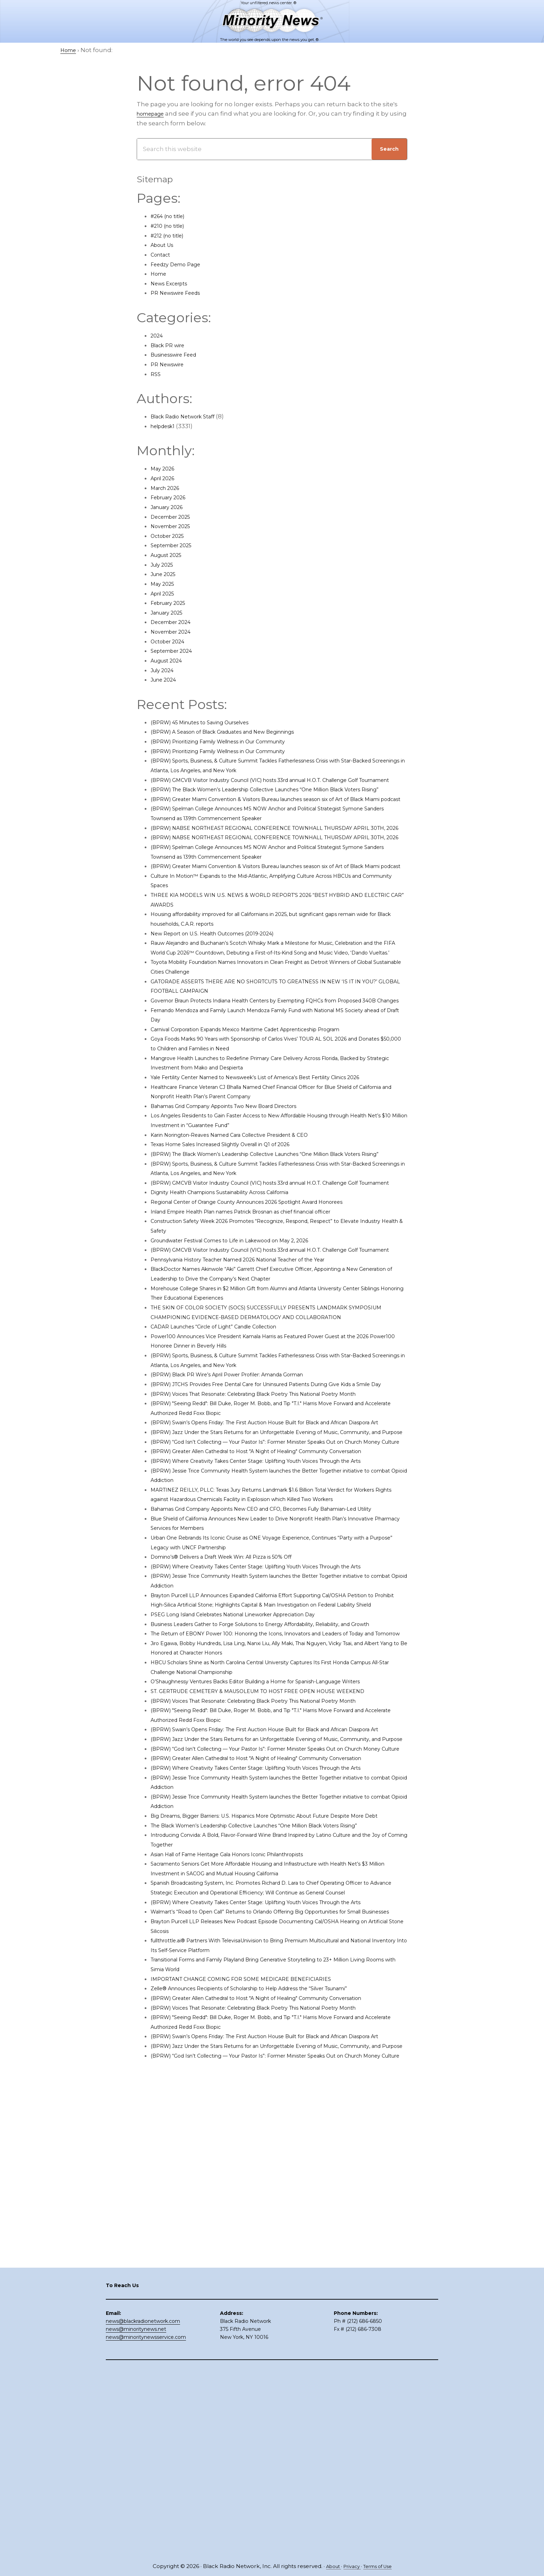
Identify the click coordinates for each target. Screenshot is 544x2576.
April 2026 (165, 478)
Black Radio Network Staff (189, 416)
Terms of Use (380, 2566)
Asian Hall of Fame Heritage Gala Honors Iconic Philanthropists (245, 2161)
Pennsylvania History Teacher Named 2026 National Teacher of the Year (258, 1364)
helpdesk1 (166, 426)
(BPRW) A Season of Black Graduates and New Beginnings (238, 731)
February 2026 (172, 497)
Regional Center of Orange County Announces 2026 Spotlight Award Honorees (269, 1297)
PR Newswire (170, 364)
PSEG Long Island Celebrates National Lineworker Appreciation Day (251, 1825)
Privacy (350, 2566)
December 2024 (175, 621)
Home (160, 273)
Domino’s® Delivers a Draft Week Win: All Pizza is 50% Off (236, 1748)
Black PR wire (171, 345)
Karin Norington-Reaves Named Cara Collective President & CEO (246, 1211)
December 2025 (175, 516)
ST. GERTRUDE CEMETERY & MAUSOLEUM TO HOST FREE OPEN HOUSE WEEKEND (274, 1930)
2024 (158, 335)
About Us (165, 244)
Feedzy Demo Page (180, 264)
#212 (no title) (170, 235)
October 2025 (171, 535)
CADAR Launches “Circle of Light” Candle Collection (228, 1441)
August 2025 (169, 554)
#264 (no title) (172, 215)
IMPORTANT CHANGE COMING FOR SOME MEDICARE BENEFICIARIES (254, 2314)
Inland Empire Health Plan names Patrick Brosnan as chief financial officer (262, 1307)
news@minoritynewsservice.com (146, 2524)
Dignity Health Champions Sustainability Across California (236, 1288)
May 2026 (165, 468)
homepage (154, 113)
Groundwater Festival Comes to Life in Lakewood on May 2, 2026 (247, 1336)
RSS (156, 373)
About (329, 2566)
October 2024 (171, 641)
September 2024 (176, 650)
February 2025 (172, 602)
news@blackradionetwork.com (143, 2508)
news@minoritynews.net (136, 2516)
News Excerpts (173, 283)
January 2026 (170, 506)
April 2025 (165, 593)
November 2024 (175, 631)
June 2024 (166, 679)
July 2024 (165, 670)
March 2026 (168, 487)
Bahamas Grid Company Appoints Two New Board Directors (241, 1182)
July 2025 (164, 564)
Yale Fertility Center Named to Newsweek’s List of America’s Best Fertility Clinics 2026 (278, 1153)
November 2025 (175, 526)
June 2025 (166, 573)
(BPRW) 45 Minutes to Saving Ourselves (210, 722)
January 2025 (170, 612)
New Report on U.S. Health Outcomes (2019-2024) (225, 990)
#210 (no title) (171, 225)
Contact (163, 254)
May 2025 (164, 583)
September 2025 (176, 545)
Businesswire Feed (179, 354)
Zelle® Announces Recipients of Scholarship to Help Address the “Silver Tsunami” (274, 2323)
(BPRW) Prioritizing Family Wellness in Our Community (233, 741)
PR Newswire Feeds (180, 292)
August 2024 (170, 660)
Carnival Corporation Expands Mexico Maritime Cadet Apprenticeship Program (268, 1105)
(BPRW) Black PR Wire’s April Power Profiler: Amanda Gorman (243, 1489)
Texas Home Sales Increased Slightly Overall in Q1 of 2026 (236, 1220)
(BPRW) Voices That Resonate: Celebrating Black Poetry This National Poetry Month (276, 1518)
